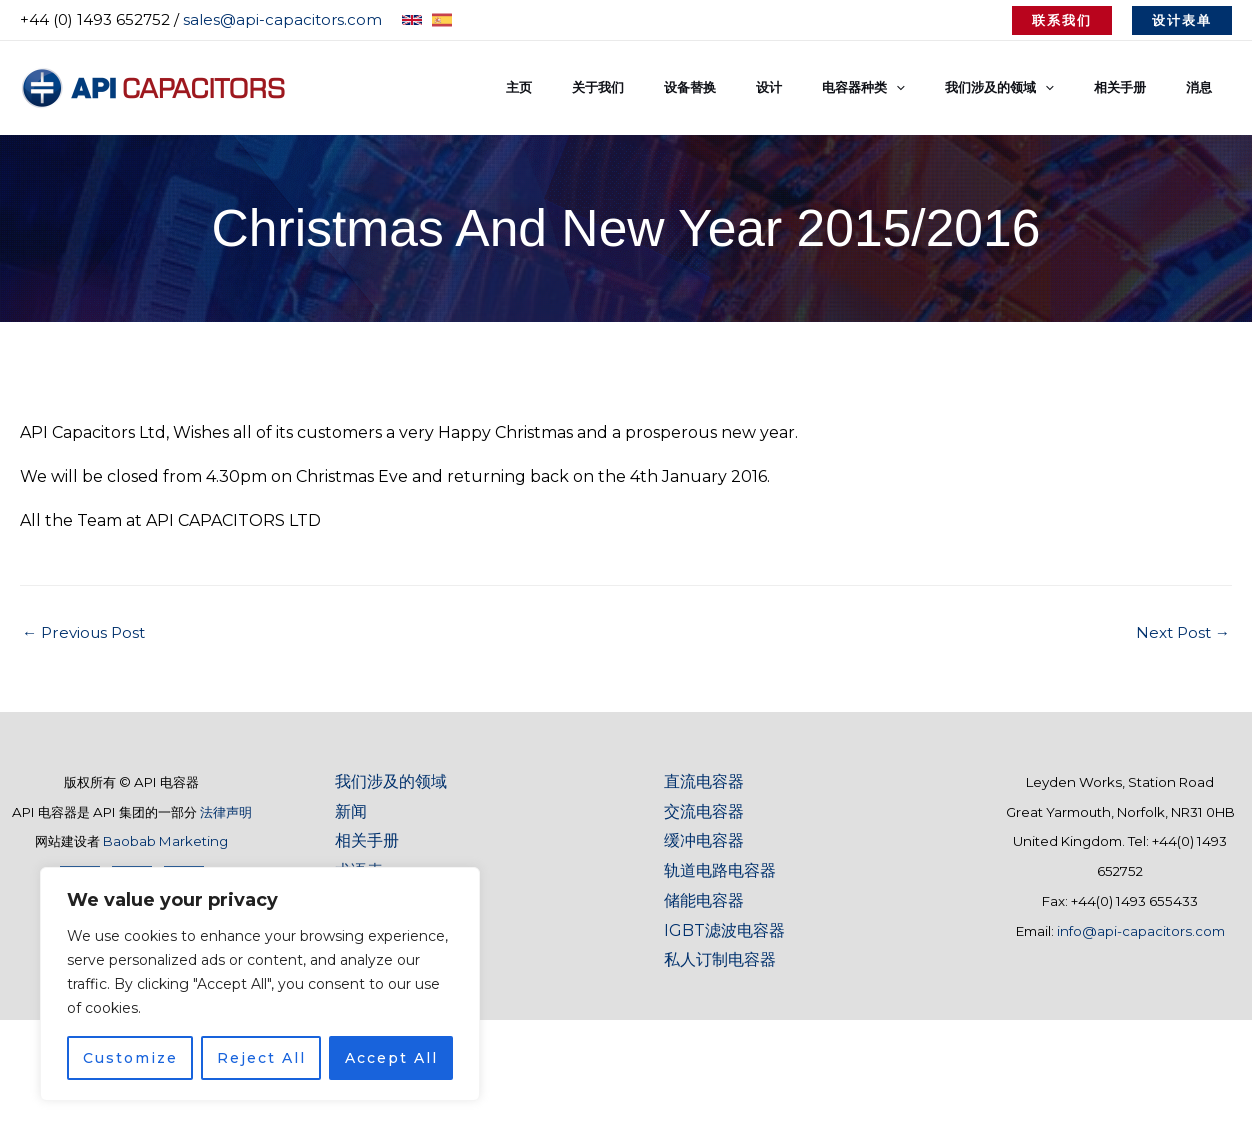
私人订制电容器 (720, 959)
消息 (1206, 87)
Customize (130, 1058)
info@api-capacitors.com (1141, 931)
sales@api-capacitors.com (282, 19)
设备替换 (767, 87)
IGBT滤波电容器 (724, 930)
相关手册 (1141, 87)
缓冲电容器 (704, 840)
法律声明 (226, 812)
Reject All (261, 1058)
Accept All (391, 1058)
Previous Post (87, 633)
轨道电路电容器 (720, 870)
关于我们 (689, 87)
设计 (832, 87)
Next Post (1180, 633)
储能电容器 (704, 900)
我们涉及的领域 (391, 781)
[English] (412, 20)
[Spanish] (442, 20)
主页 (624, 87)
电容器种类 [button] (912, 88)
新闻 (351, 811)
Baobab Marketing (165, 841)
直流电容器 (704, 781)
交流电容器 (704, 811)
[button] (1062, 20)
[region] (260, 984)
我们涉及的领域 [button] (1034, 88)
